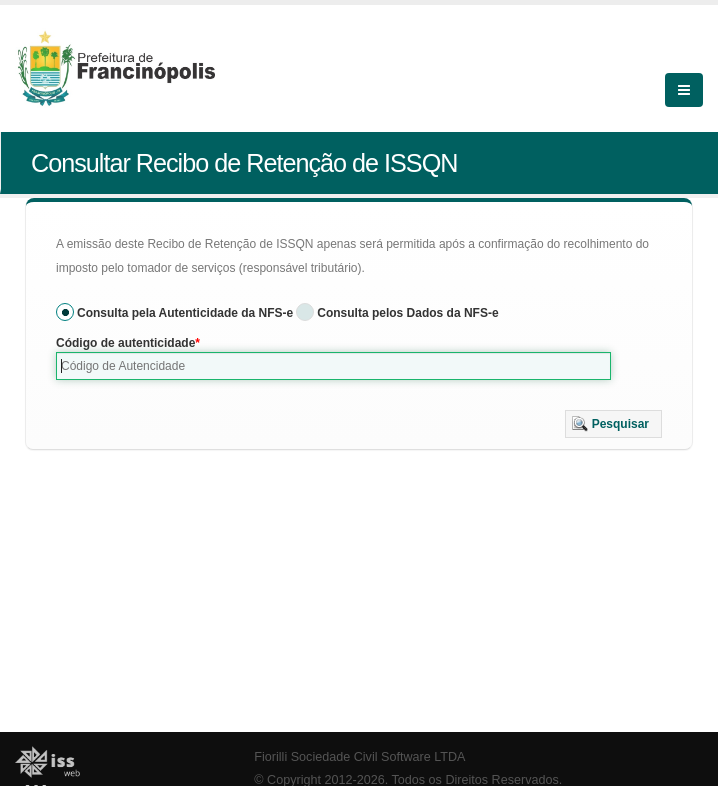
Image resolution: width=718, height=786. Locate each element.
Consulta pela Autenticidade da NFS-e (185, 313)
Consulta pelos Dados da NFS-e (407, 313)
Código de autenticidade (125, 343)
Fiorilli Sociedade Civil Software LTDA (359, 757)
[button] (613, 424)
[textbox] (333, 366)
